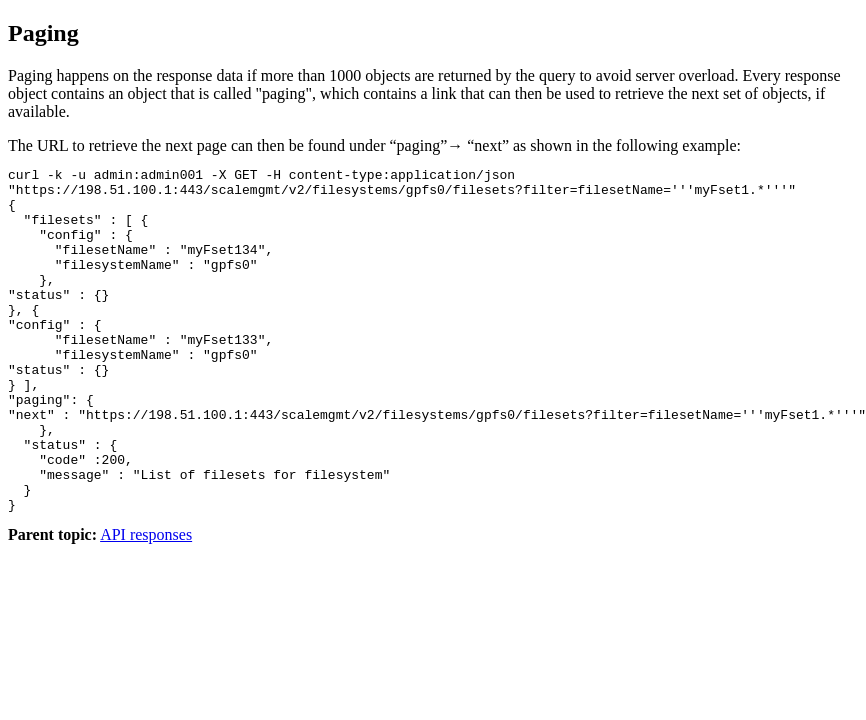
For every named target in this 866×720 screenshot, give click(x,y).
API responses (146, 603)
